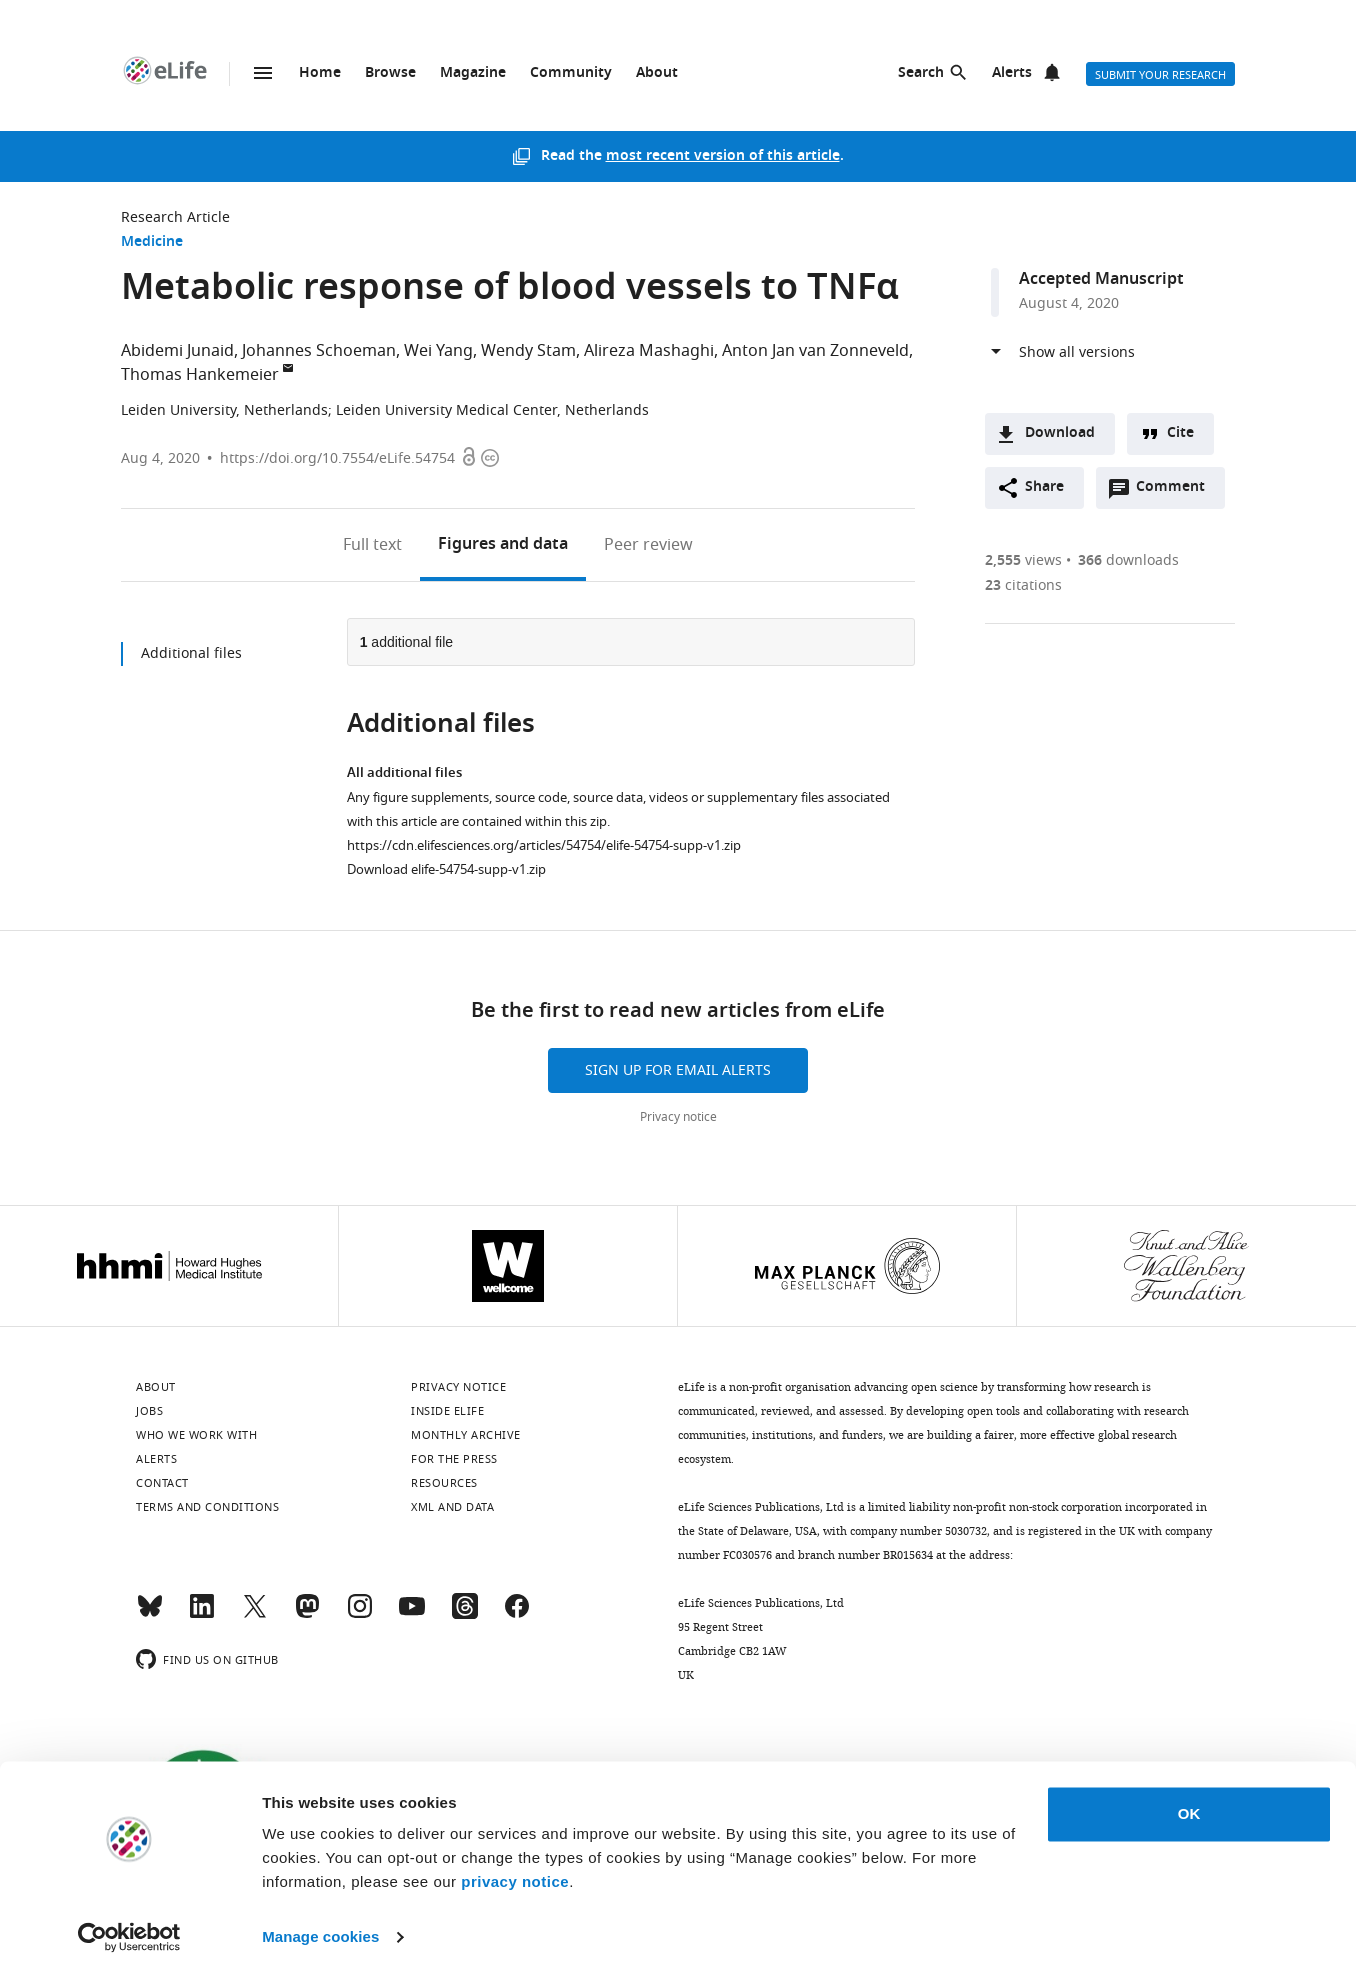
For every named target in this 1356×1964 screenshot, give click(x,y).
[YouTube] (412, 1615)
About (657, 73)
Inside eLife (447, 1411)
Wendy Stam (528, 351)
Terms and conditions (207, 1507)
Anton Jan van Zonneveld (815, 351)
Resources (444, 1483)
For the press (454, 1459)
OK (1189, 1801)
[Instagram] (360, 1615)
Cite (1180, 433)
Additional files (191, 653)
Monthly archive (466, 1435)
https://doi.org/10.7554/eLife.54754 (337, 458)
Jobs (149, 1411)
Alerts (1012, 73)
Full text (372, 545)
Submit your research (1160, 75)
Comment (1177, 492)
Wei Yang (438, 351)
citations (1023, 585)
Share (1044, 487)
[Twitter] (255, 1615)
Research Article (175, 217)
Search (921, 73)
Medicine (152, 242)
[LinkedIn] (202, 1615)
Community (571, 73)
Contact (162, 1483)
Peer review (648, 545)
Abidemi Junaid (177, 351)
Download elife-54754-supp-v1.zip (446, 869)
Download (1060, 433)
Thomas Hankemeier (200, 375)
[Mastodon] (307, 1615)
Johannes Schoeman (319, 351)
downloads (1128, 560)
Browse (390, 73)
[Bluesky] (150, 1615)
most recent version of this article (723, 156)
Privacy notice (678, 1117)
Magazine (473, 73)
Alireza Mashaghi (649, 351)
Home (320, 73)
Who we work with (196, 1435)
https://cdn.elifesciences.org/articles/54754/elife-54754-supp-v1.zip (544, 845)
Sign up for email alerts (678, 1070)
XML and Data (452, 1507)
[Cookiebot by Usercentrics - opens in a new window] (129, 1925)
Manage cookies (320, 1924)
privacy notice (515, 1869)
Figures (503, 545)
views (1023, 560)
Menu (263, 73)
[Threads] (465, 1615)
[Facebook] (517, 1615)
